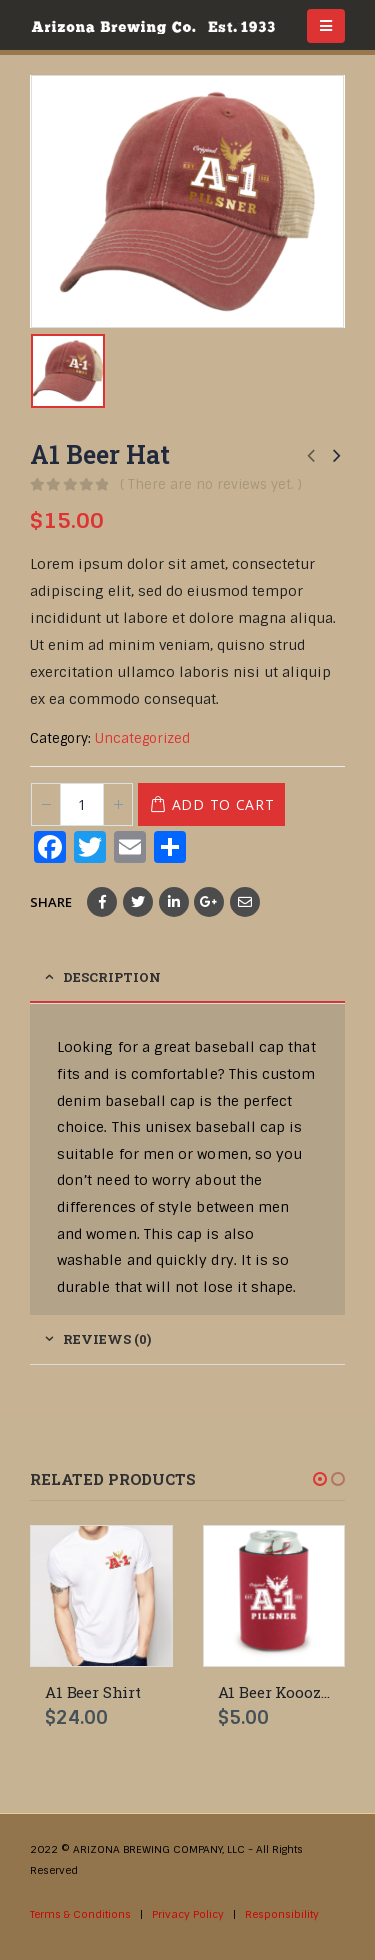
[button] (320, 1479)
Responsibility (282, 1914)
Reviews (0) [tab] (107, 1339)
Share (51, 902)
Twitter (138, 902)
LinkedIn (174, 902)
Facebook (102, 902)
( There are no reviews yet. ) (211, 484)
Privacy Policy (188, 1914)
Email (245, 902)
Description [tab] (112, 977)
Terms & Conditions (80, 1914)
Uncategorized (142, 738)
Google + (209, 902)
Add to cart (223, 804)
